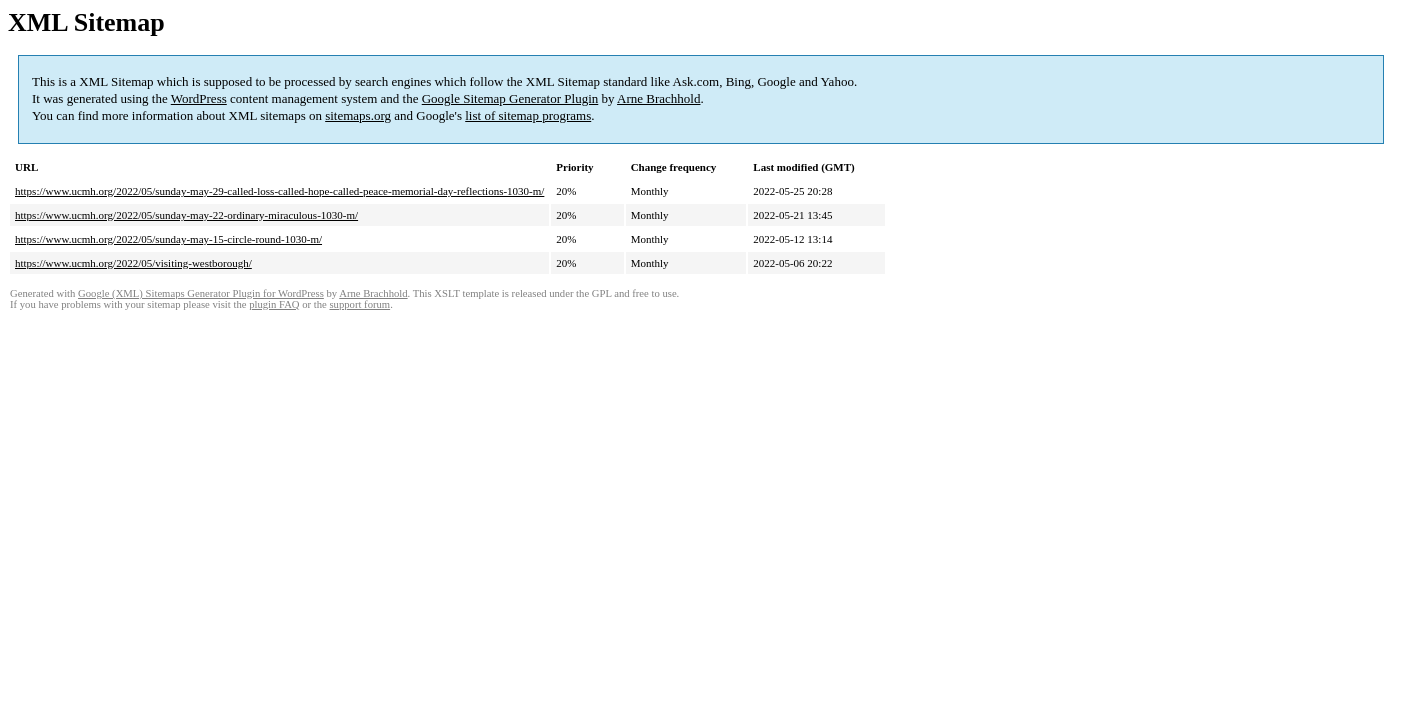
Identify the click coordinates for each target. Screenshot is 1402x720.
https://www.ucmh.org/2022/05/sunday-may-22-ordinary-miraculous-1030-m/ (186, 215)
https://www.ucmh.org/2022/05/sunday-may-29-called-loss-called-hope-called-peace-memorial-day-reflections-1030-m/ (279, 191)
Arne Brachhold (658, 98)
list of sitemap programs (528, 115)
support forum (359, 304)
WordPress (199, 98)
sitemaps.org (358, 115)
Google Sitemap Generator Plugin (510, 98)
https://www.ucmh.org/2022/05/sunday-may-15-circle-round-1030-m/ (168, 239)
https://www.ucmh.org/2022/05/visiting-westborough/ (133, 263)
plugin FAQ (274, 304)
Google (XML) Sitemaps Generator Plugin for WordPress (201, 293)
